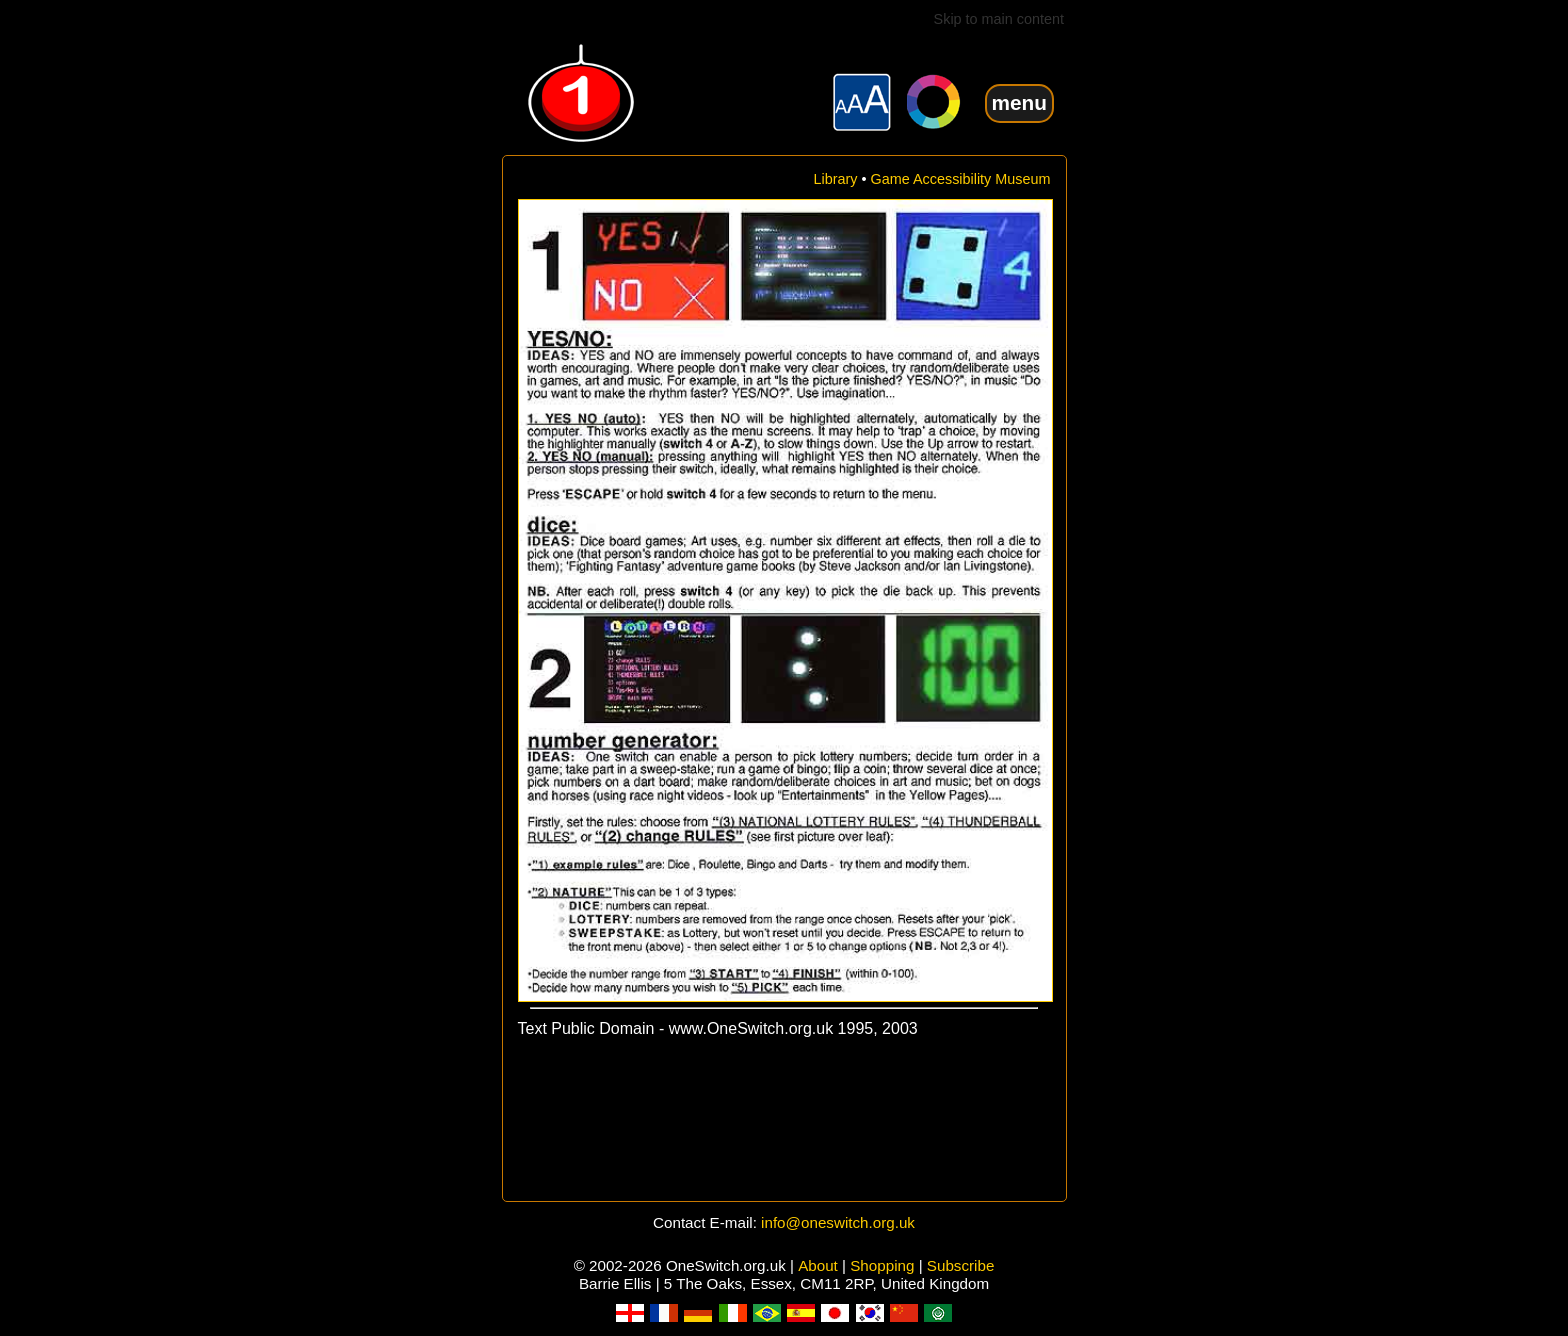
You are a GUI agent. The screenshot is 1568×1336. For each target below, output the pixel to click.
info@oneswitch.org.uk (838, 1222)
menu (1019, 102)
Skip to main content (999, 19)
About (818, 1265)
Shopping (882, 1265)
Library (836, 179)
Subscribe (961, 1265)
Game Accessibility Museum (961, 179)
